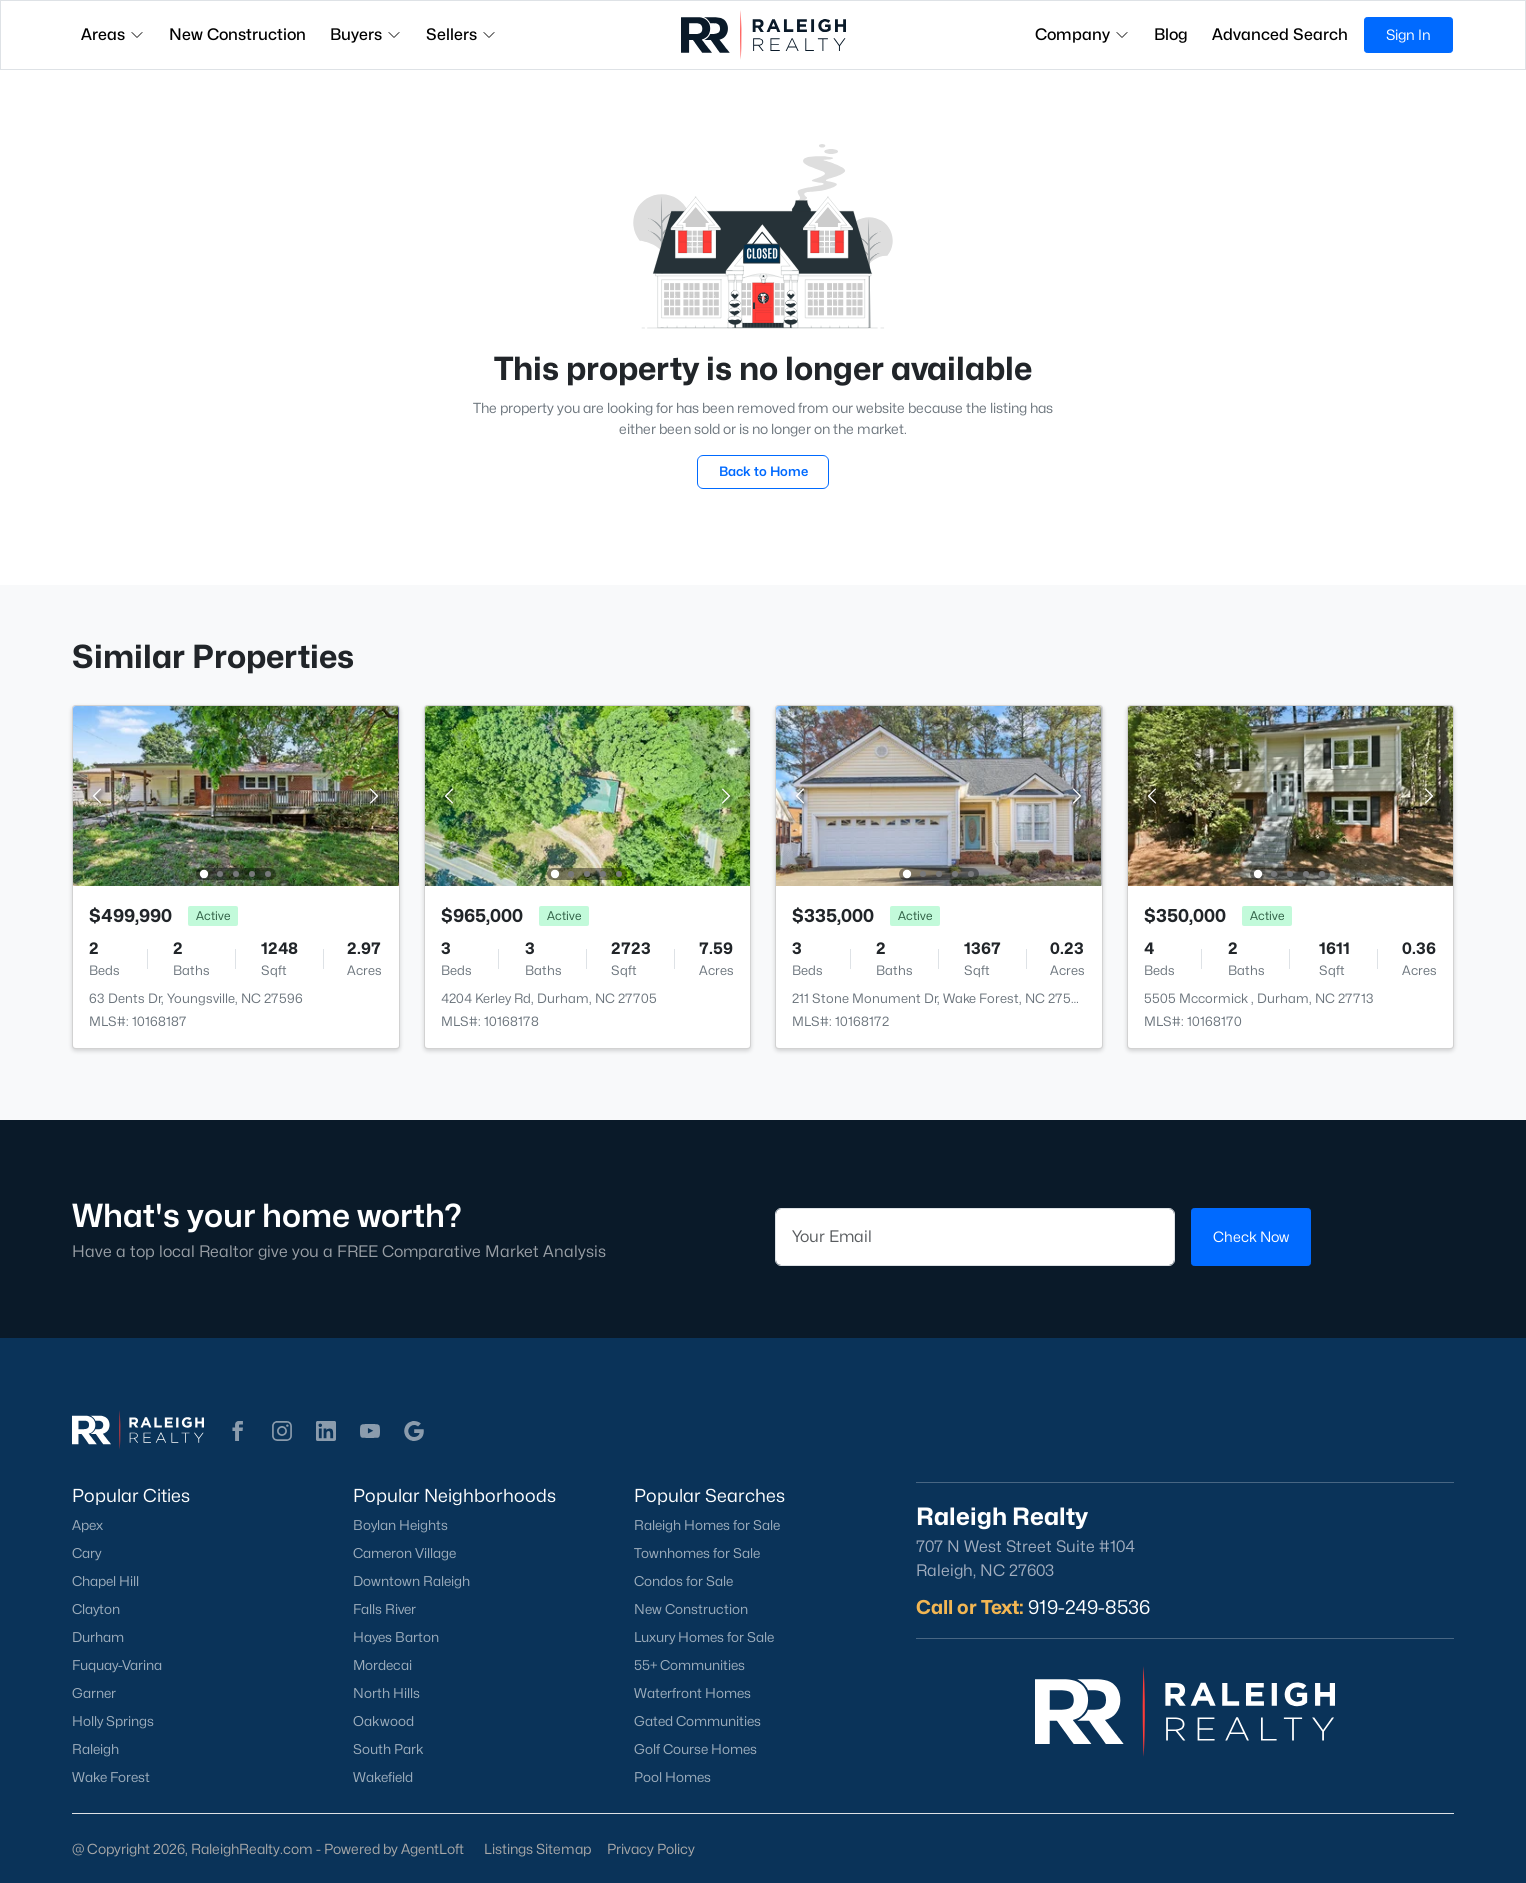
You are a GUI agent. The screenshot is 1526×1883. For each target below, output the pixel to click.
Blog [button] (1171, 34)
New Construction (691, 1609)
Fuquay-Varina (117, 1665)
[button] (238, 1431)
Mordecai (382, 1665)
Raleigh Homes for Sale (707, 1525)
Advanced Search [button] (1280, 34)
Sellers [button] (461, 34)
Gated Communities (697, 1721)
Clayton (96, 1609)
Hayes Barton (396, 1637)
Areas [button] (113, 34)
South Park (388, 1749)
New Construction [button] (237, 34)
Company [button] (1082, 34)
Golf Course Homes (695, 1749)
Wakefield (383, 1777)
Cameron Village (404, 1553)
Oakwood (383, 1721)
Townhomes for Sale (697, 1553)
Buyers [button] (366, 34)
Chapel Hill (105, 1581)
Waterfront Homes (692, 1693)
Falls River (384, 1609)
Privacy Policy (651, 1848)
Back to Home (763, 471)
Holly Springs (113, 1721)
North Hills (386, 1693)
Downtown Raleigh (411, 1581)
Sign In (1408, 34)
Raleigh (95, 1749)
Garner (94, 1693)
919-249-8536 (1089, 1607)
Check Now (1251, 1236)
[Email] (975, 1237)
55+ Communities (689, 1665)
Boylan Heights (400, 1525)
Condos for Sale (683, 1581)
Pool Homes (672, 1777)
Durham (98, 1637)
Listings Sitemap (537, 1848)
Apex (87, 1525)
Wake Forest (111, 1777)
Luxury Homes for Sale (704, 1637)
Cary (86, 1553)
